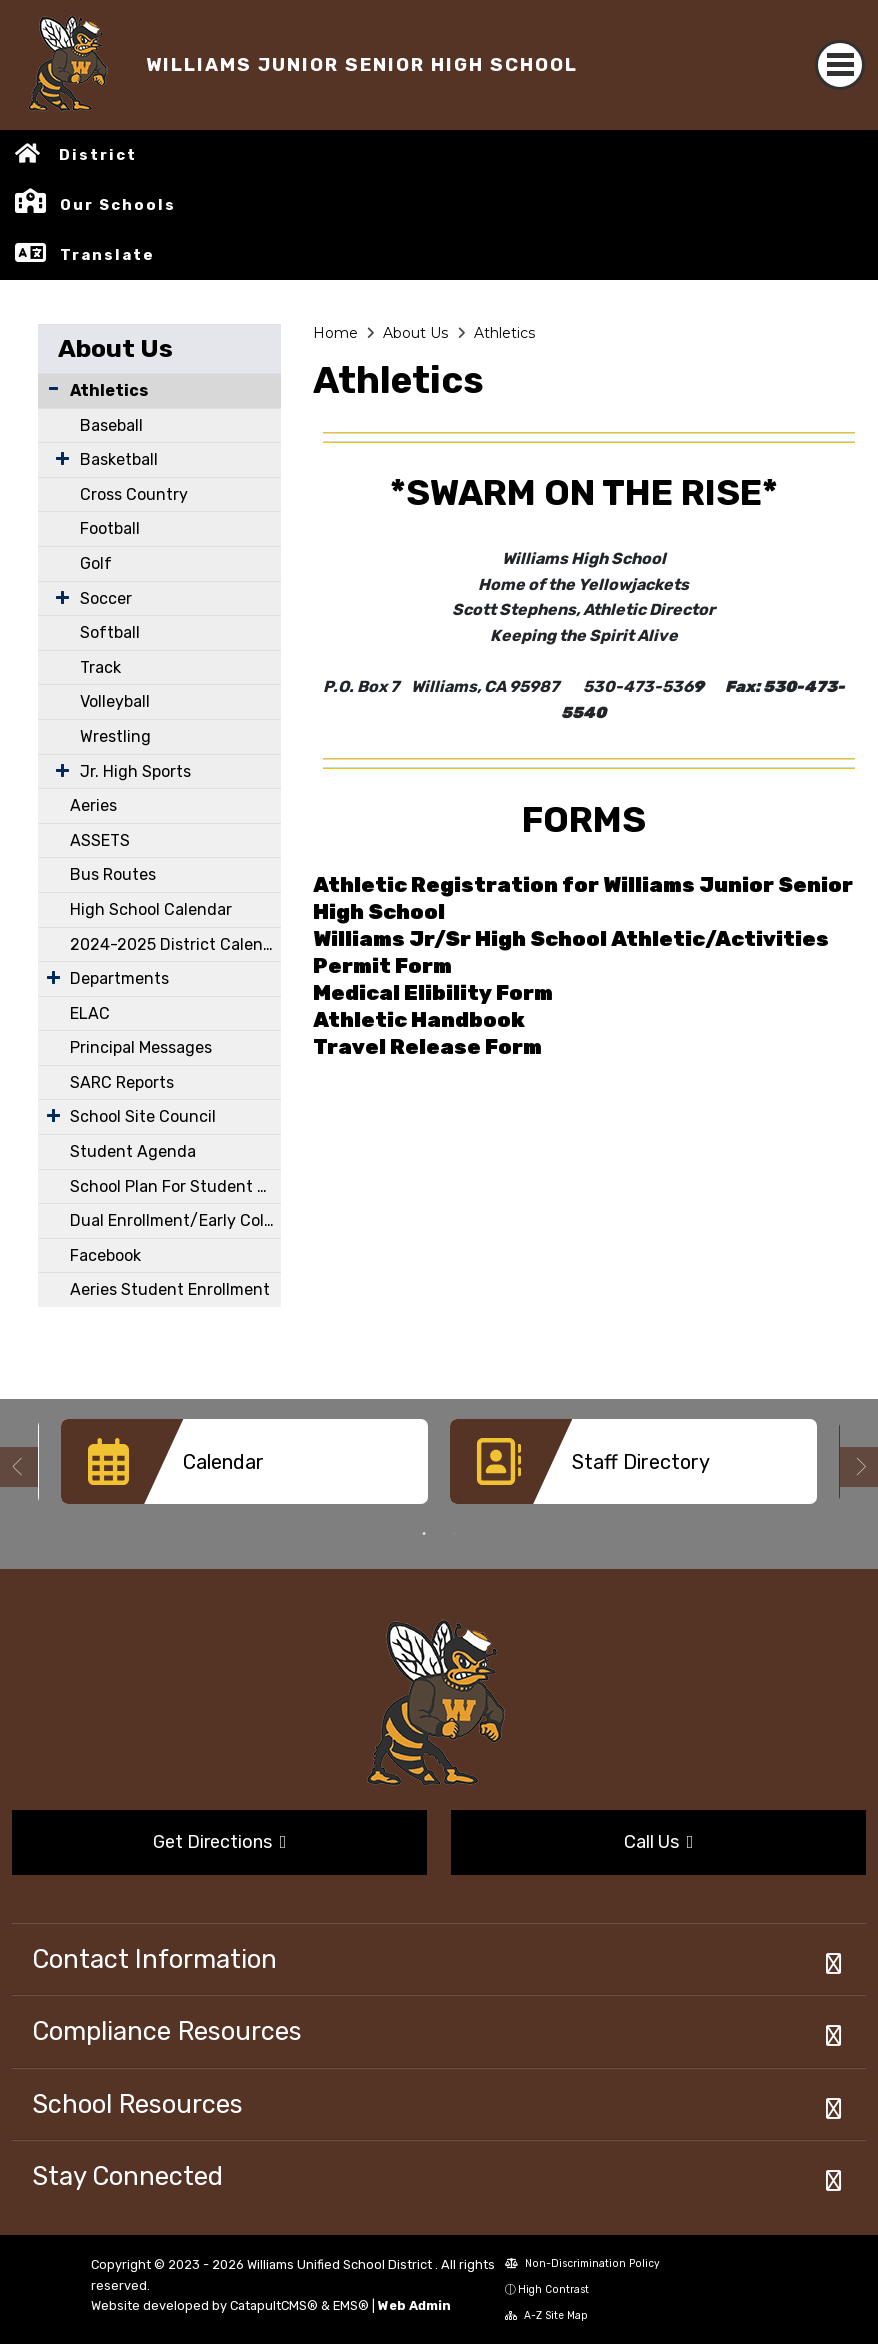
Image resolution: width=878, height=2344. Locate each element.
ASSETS (100, 840)
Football (110, 528)
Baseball (111, 425)
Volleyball (115, 701)
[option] (244, 1469)
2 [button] (454, 1534)
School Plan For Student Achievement (175, 1186)
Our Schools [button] (118, 205)
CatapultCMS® (274, 2305)
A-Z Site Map (546, 2315)
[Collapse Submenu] (53, 388)
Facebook (105, 1255)
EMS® (351, 2305)
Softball (110, 632)
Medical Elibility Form (433, 993)
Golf (96, 563)
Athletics (109, 390)
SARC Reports (122, 1082)
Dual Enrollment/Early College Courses (175, 1220)
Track (100, 667)
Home (335, 333)
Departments (119, 978)
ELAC (90, 1013)
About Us (115, 348)
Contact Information (154, 1959)
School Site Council (143, 1116)
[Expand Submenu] (58, 458)
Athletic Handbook (419, 1020)
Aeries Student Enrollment (170, 1289)
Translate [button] (107, 255)
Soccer (106, 598)
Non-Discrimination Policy (582, 2263)
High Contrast (553, 2289)
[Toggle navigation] (840, 65)
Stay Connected (127, 2176)
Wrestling (115, 736)
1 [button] (424, 1534)
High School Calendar (151, 909)
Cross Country (134, 494)
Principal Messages (141, 1047)
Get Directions (220, 1842)
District (98, 155)
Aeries (93, 805)
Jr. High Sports (135, 771)
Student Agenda (133, 1151)
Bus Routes (113, 874)
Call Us (659, 1842)
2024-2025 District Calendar (175, 944)
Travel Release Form (427, 1047)
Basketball (119, 459)
